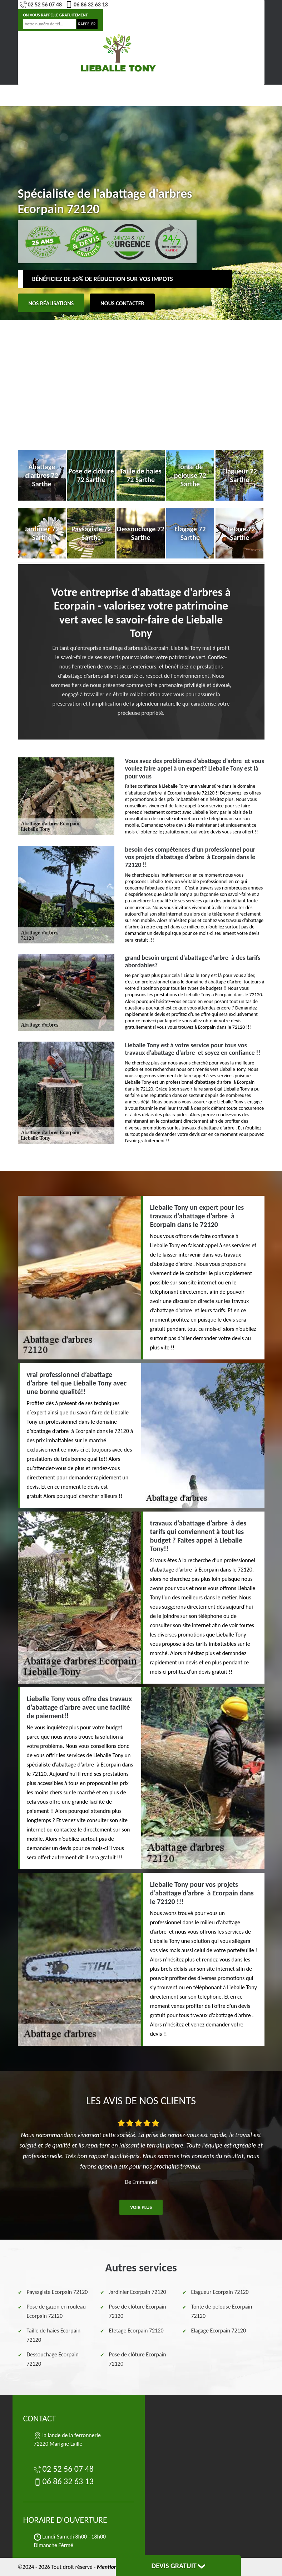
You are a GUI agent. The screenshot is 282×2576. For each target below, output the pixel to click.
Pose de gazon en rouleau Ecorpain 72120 (56, 2311)
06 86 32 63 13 (86, 4)
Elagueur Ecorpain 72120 (220, 2292)
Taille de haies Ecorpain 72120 (54, 2335)
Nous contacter (122, 303)
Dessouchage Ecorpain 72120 (53, 2359)
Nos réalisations (51, 303)
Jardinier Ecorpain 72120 (137, 2292)
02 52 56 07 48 (41, 4)
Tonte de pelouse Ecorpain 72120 (221, 2311)
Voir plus (141, 2207)
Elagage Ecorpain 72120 (218, 2330)
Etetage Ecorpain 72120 (136, 2330)
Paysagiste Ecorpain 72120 (57, 2292)
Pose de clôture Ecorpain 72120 (137, 2311)
